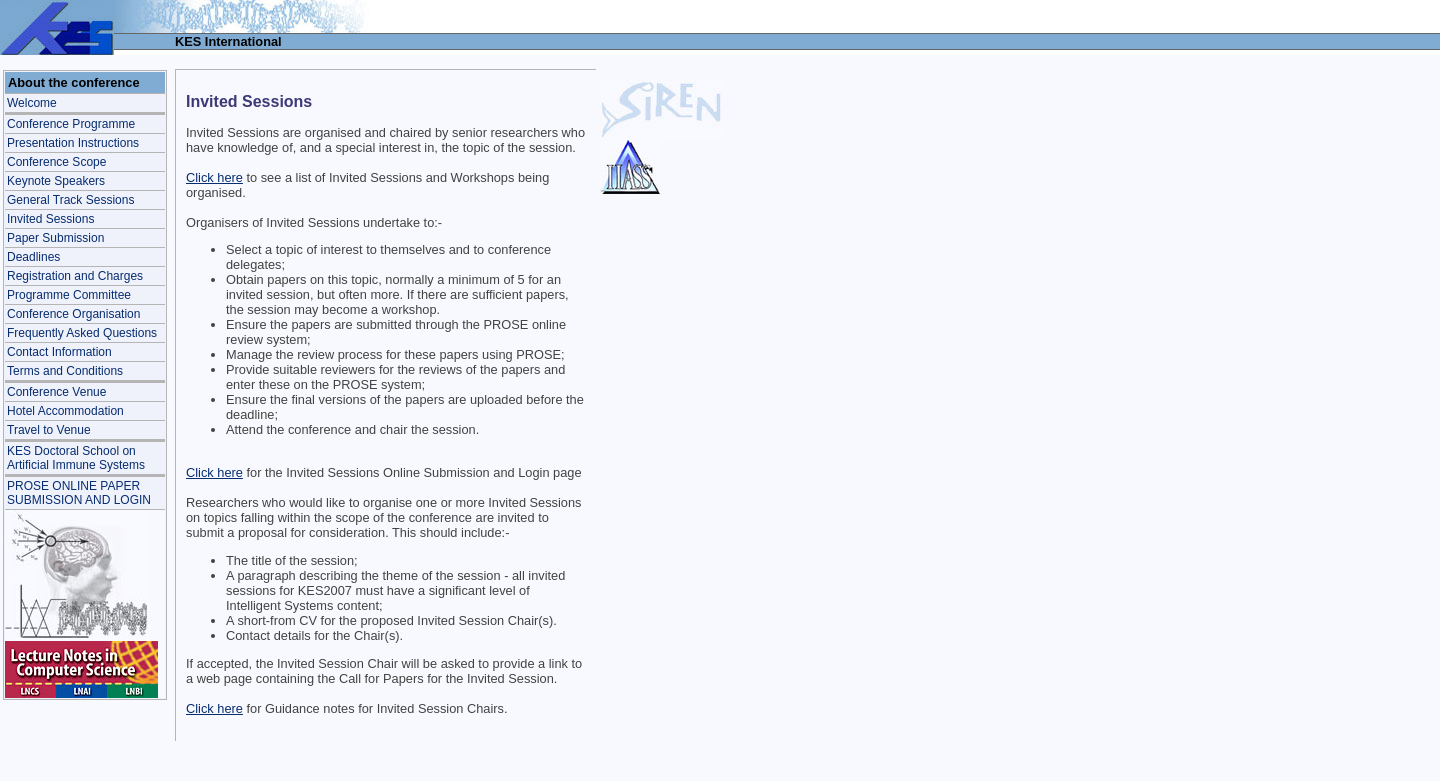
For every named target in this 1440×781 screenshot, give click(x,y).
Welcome (32, 103)
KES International (228, 41)
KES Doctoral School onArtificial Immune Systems (76, 458)
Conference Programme (71, 124)
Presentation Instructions (73, 143)
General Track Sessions (70, 200)
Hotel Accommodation (65, 411)
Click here (214, 177)
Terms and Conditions (65, 371)
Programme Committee (69, 295)
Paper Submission (55, 238)
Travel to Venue (49, 430)
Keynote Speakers (56, 181)
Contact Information (59, 352)
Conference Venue (56, 392)
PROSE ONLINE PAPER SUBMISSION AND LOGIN (79, 493)
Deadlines (33, 257)
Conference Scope (56, 162)
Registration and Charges (75, 276)
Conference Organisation (73, 314)
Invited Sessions (50, 219)
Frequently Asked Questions (82, 333)
